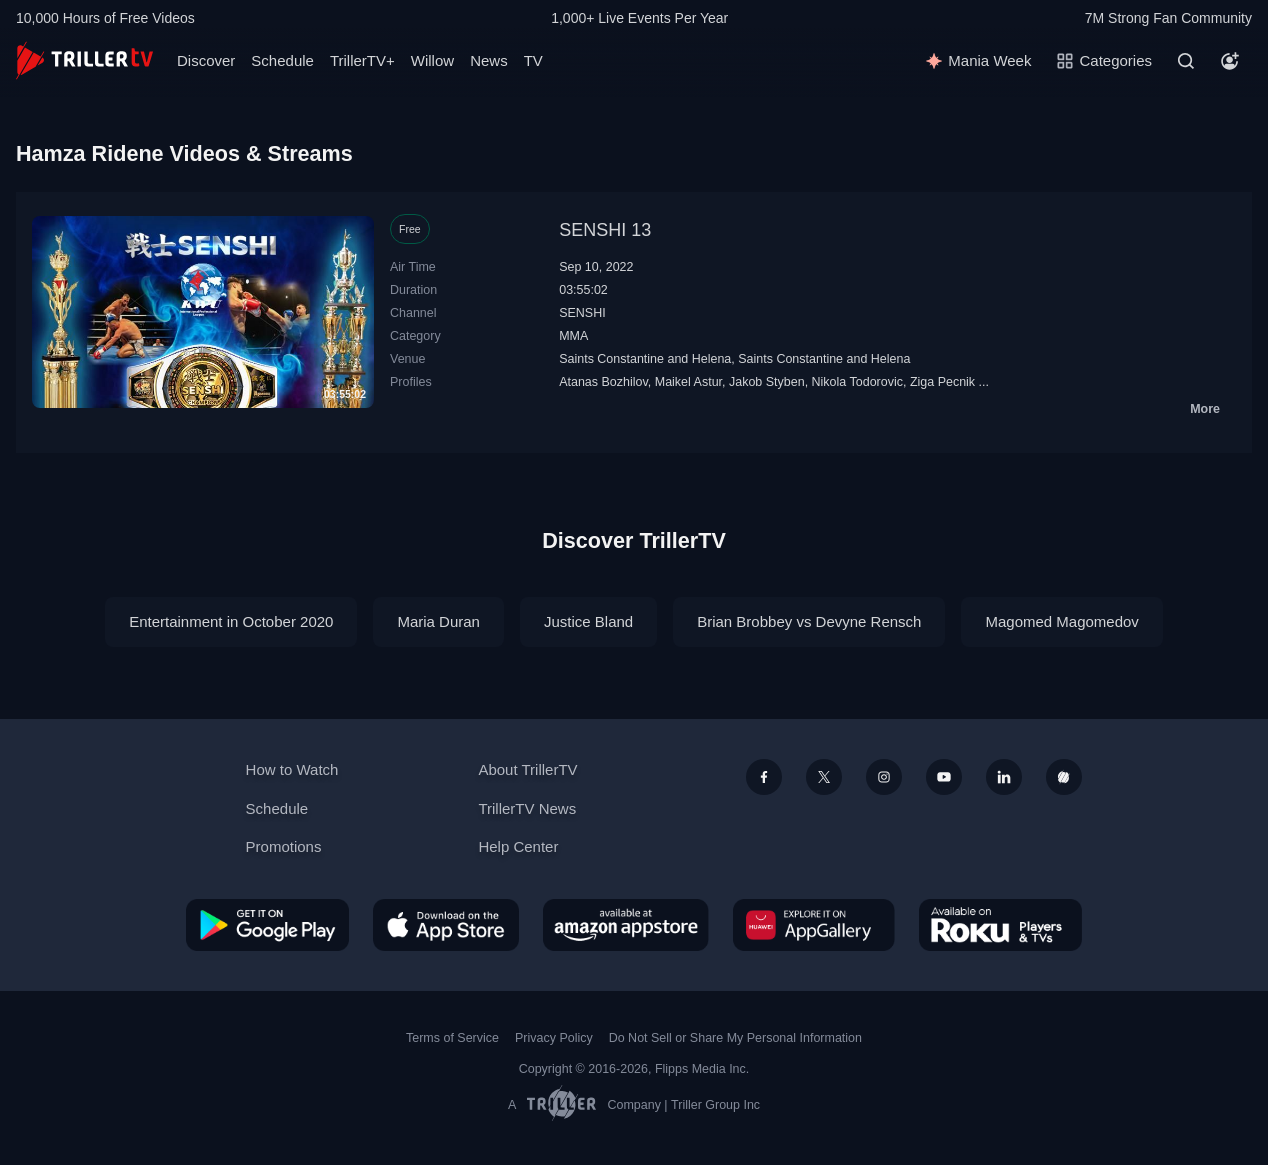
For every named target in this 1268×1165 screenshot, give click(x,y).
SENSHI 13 (605, 230)
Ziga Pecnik (942, 382)
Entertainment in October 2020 (231, 621)
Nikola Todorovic (857, 382)
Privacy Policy (554, 1038)
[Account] (1230, 61)
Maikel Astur (688, 382)
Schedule (282, 60)
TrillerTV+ (362, 60)
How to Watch (292, 769)
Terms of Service (452, 1038)
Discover (206, 60)
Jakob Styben (767, 382)
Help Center (518, 846)
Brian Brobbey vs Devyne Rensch (809, 621)
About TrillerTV (527, 769)
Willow (432, 60)
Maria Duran (438, 621)
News (489, 60)
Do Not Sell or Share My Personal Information (735, 1038)
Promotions (284, 846)
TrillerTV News (527, 808)
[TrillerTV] (84, 60)
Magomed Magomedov (1061, 621)
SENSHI (582, 313)
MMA (573, 336)
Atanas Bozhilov (603, 382)
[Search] (1186, 61)
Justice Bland (588, 621)
